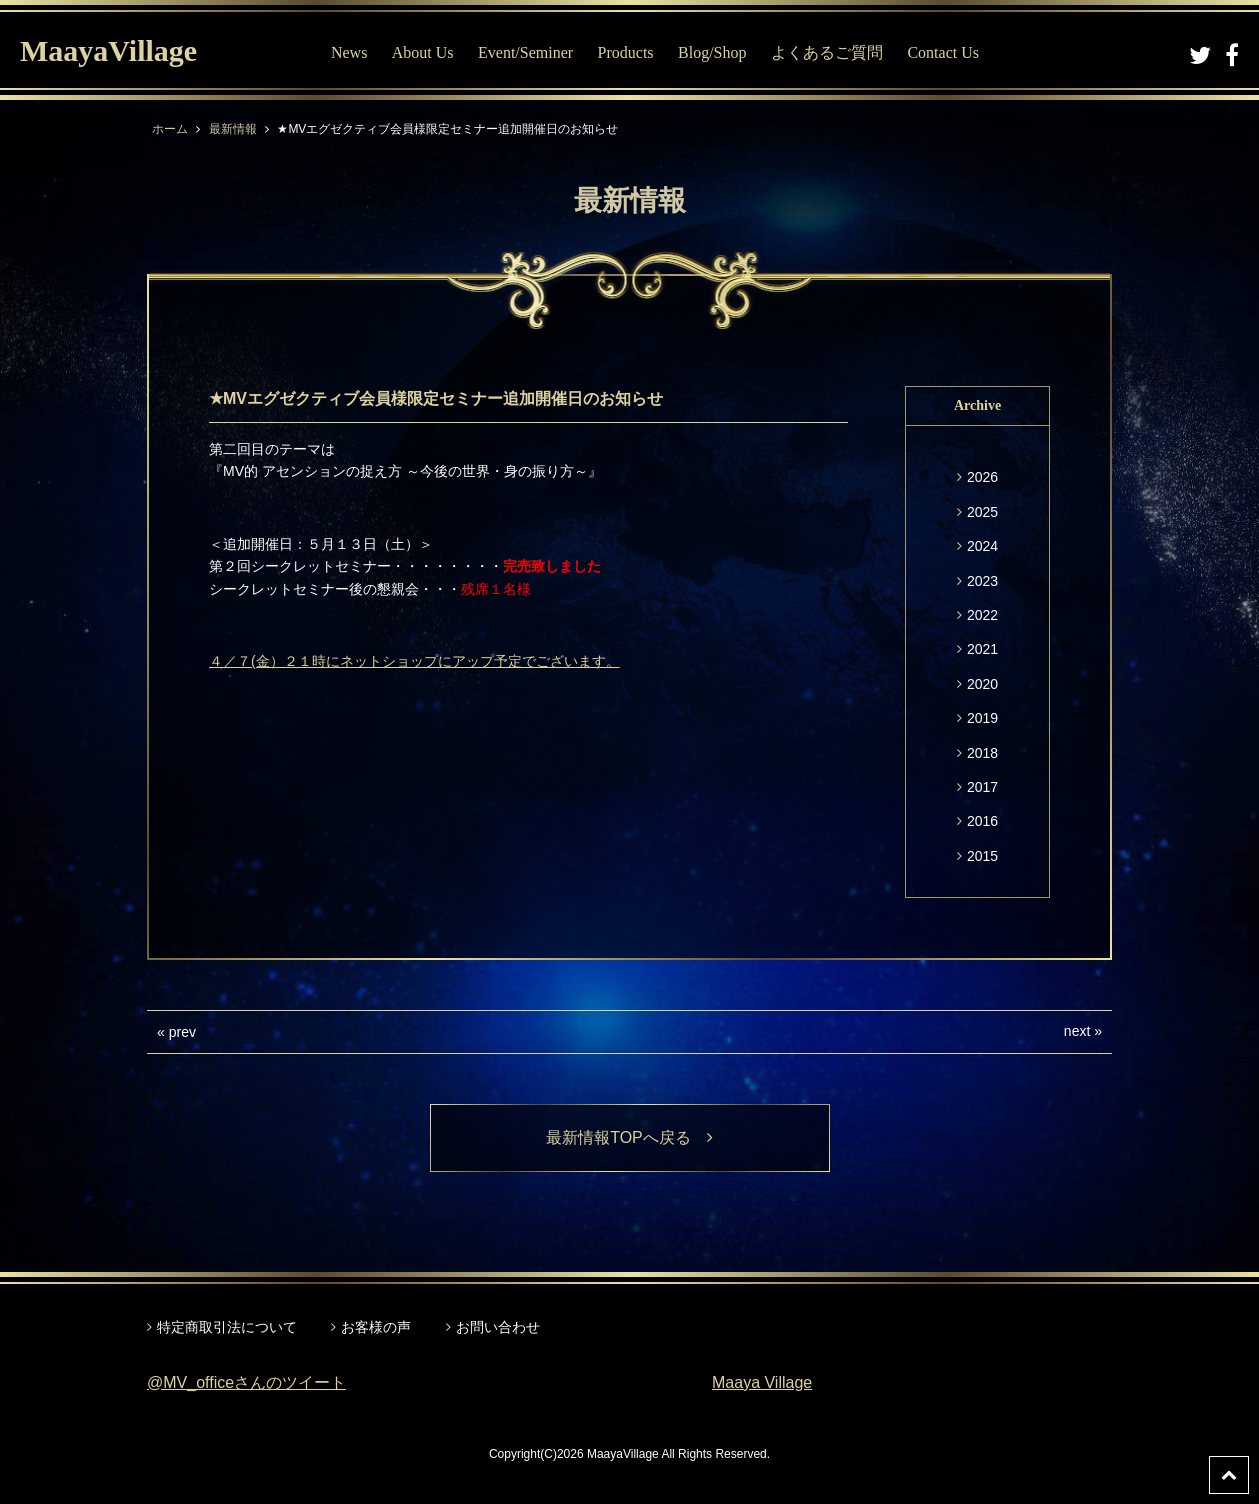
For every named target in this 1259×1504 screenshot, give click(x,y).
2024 (982, 546)
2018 (982, 753)
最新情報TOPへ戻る (629, 1137)
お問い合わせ (498, 1327)
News (349, 52)
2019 (982, 718)
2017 (982, 787)
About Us (423, 52)
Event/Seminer (525, 52)
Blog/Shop (712, 52)
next (1077, 1031)
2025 (982, 512)
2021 (982, 649)
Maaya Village (762, 1382)
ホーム (170, 129)
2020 (982, 684)
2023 (982, 581)
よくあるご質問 (827, 52)
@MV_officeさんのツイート (246, 1382)
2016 (982, 821)
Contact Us (943, 52)
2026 (982, 477)
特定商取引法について (227, 1327)
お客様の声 (376, 1327)
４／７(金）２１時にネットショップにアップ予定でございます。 (414, 661)
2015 (982, 856)
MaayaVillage (108, 50)
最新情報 (233, 129)
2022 (982, 615)
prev (182, 1032)
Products (626, 52)
